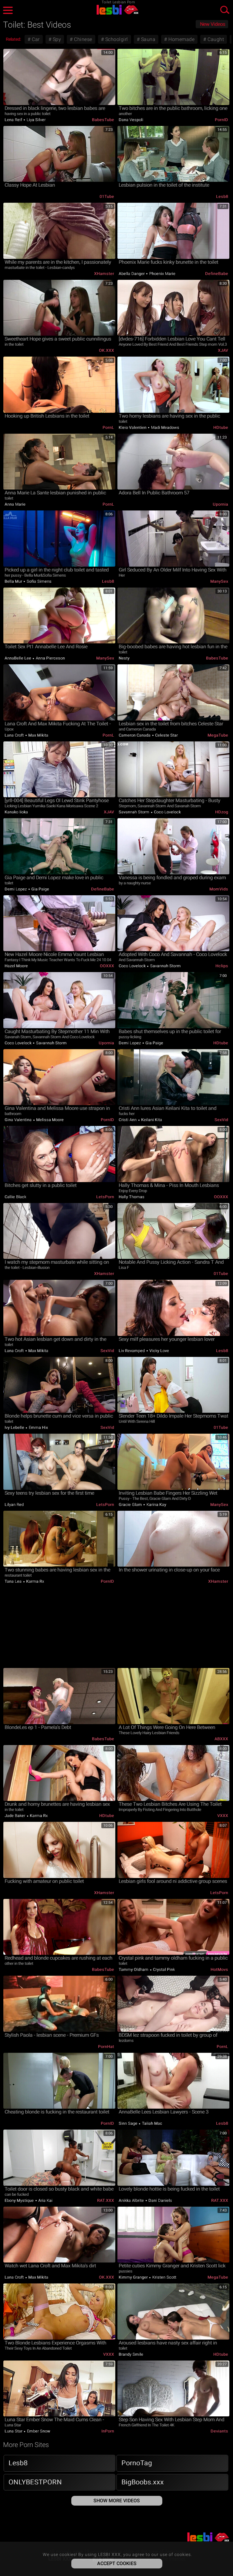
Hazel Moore (16, 966)
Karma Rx (34, 1581)
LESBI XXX (116, 10)
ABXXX (221, 1739)
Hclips (221, 966)
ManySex (219, 581)
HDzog (221, 812)
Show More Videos (116, 2500)
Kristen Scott (163, 2277)
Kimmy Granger (134, 2277)
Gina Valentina (19, 1119)
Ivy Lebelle (15, 1427)
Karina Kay (155, 1504)
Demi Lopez (16, 889)
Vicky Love (158, 1350)
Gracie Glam (131, 1504)
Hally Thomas (131, 1197)
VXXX (222, 1815)
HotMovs (219, 1969)
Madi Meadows (164, 427)
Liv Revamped (132, 1350)
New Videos (212, 24)
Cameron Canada (135, 735)
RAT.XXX (105, 2200)
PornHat (106, 2046)
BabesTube (103, 119)
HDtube (220, 427)
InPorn (107, 2431)
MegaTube (218, 735)
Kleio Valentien (133, 427)
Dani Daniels (159, 2200)
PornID (221, 119)
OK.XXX (106, 350)
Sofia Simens (38, 581)
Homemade (181, 39)
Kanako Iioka (16, 812)
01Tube (107, 196)
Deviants (219, 2431)
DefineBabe (216, 273)
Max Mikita (38, 735)
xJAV (223, 350)
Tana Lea (14, 1581)
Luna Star (14, 2431)
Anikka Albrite (132, 2200)
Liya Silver (35, 119)
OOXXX (107, 966)
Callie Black (15, 1197)
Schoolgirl (116, 39)
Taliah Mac (151, 2123)
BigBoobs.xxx (142, 2482)
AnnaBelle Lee (18, 658)
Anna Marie (15, 504)
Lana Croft (15, 735)
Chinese (82, 39)
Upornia (220, 504)
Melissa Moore (49, 1119)
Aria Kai (45, 2200)
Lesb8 (222, 196)
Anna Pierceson (50, 658)
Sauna (147, 39)
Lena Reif (14, 119)
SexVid (221, 1119)
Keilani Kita (151, 1119)
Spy (56, 39)
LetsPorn (105, 1197)
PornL (108, 427)
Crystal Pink (163, 1969)
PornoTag (136, 2463)
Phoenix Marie (161, 273)
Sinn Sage (128, 2123)
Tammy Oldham (134, 1969)
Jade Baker (15, 1815)
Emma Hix (38, 1427)
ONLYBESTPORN (35, 2482)
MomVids (218, 889)
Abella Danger (132, 273)
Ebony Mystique (20, 2200)
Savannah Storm (134, 812)
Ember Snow (38, 2431)
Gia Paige (39, 889)
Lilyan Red (14, 1504)
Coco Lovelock (167, 812)
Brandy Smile (131, 2354)
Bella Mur (14, 581)
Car (35, 39)
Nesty (124, 658)
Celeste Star (166, 735)
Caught (215, 39)
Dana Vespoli (131, 119)
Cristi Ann (128, 1119)
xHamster (104, 273)
